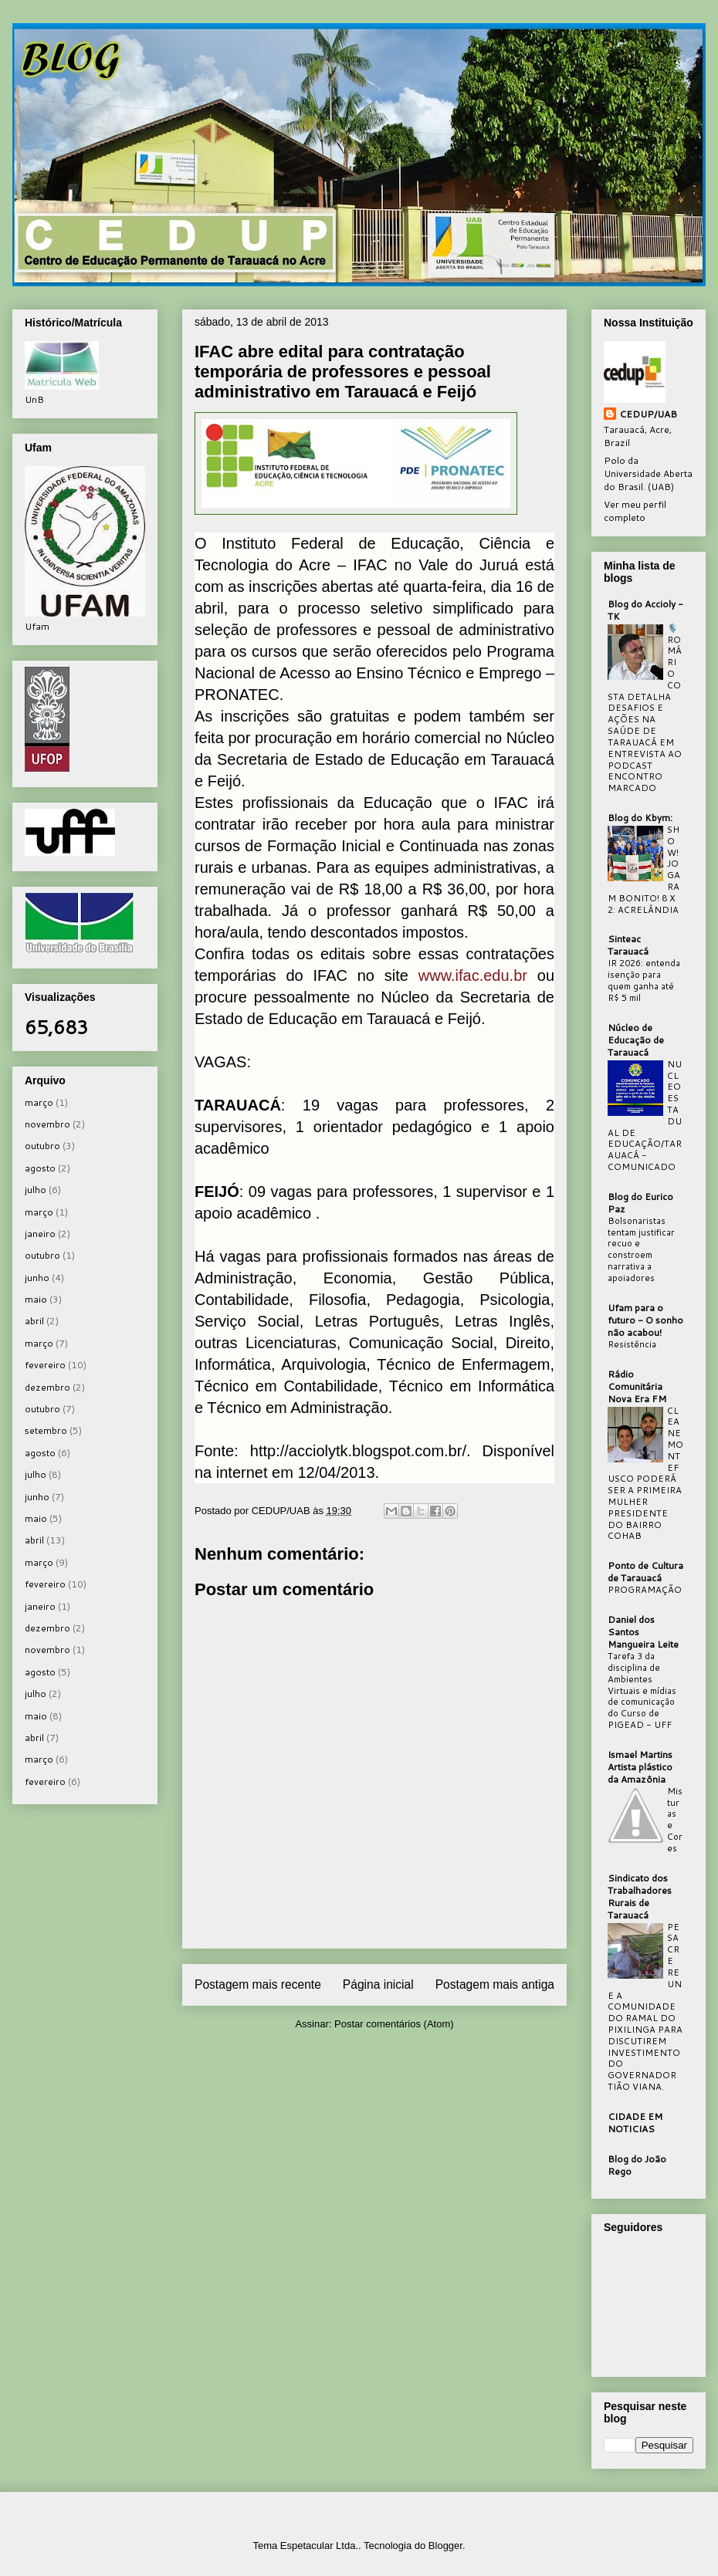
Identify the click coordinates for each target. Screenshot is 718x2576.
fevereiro (45, 1364)
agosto (40, 1168)
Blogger (445, 2545)
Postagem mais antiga (494, 1984)
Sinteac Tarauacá (628, 945)
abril (34, 1320)
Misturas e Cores (674, 1819)
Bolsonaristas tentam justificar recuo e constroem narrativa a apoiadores (641, 1249)
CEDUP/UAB (648, 414)
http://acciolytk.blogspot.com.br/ (358, 1450)
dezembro (47, 1387)
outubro (42, 1145)
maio (36, 1299)
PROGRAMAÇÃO (645, 1590)
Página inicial (378, 1984)
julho (35, 1189)
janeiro (40, 1233)
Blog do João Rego (637, 2165)
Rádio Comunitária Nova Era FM (637, 1386)
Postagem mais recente (258, 1984)
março (39, 1102)
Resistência (632, 1344)
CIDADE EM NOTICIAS (635, 2122)
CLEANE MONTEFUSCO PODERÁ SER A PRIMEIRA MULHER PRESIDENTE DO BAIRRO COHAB (645, 1474)
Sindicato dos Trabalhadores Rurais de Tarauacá (640, 1896)
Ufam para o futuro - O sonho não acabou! (645, 1320)
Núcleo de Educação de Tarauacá (636, 1040)
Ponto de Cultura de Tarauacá (645, 1571)
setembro (46, 1430)
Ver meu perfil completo (635, 511)
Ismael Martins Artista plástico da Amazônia (640, 1767)
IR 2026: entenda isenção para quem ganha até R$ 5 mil (644, 980)
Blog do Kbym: (640, 817)
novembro (47, 1124)
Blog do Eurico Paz (640, 1202)
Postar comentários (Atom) (394, 2024)
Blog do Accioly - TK (645, 610)
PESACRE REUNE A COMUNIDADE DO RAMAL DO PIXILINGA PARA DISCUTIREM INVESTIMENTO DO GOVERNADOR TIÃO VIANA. (645, 2007)
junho (37, 1277)
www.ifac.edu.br (472, 975)
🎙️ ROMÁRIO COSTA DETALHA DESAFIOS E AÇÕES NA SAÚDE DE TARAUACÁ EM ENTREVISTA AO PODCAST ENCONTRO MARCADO (645, 708)
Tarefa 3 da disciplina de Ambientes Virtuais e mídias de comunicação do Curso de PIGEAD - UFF (642, 1690)
